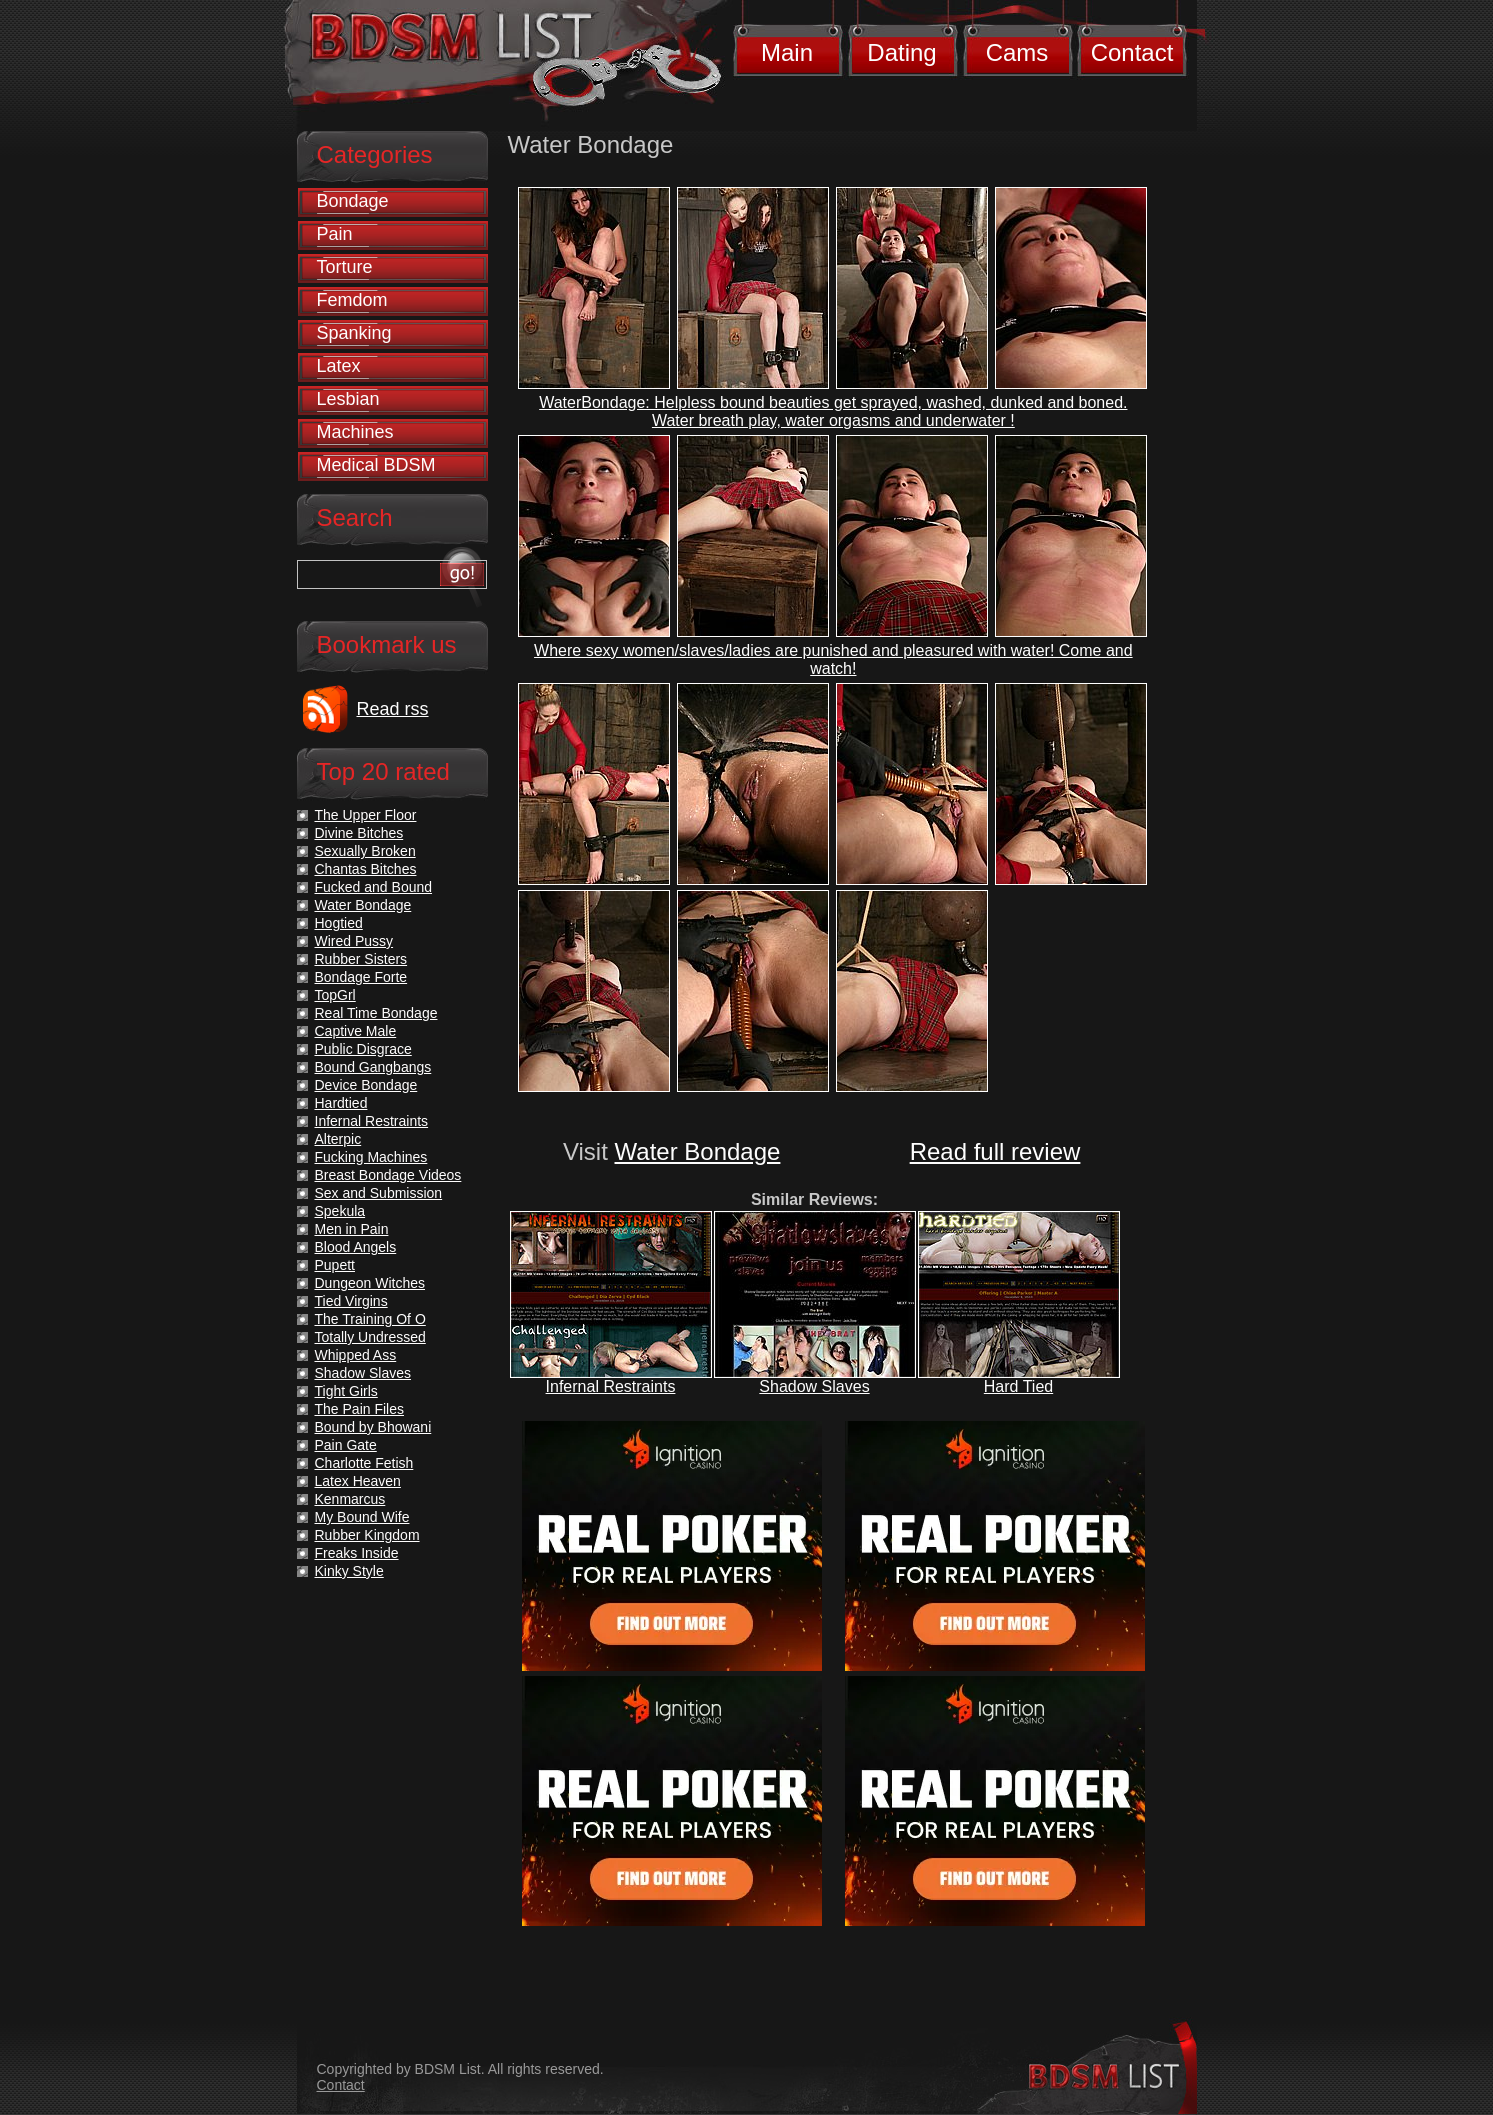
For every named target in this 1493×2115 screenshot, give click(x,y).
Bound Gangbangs (373, 1067)
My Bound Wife (362, 1517)
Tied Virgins (351, 1301)
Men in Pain (352, 1229)
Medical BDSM (376, 465)
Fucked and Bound (374, 887)
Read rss (393, 709)
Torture (345, 267)
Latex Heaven (358, 1481)
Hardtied (341, 1103)
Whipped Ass (356, 1355)
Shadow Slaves (814, 1386)
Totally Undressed (370, 1337)
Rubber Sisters (361, 959)
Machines (355, 432)
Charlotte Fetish (364, 1463)
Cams (1017, 52)
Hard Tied (1018, 1386)
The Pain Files (359, 1409)
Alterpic (338, 1139)
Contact (1132, 52)
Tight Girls (346, 1391)
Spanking (354, 333)
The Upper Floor (366, 815)
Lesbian (348, 399)
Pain (335, 234)
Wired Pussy (354, 941)
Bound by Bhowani (373, 1427)
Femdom (352, 300)
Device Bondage (366, 1085)
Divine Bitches (359, 833)
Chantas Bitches (366, 869)
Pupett (335, 1265)
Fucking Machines (371, 1157)
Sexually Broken (365, 851)
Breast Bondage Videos (388, 1175)
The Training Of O (370, 1319)
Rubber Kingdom (367, 1535)
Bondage (353, 201)
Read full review (995, 1151)
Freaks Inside (357, 1553)
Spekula (340, 1211)
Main (787, 52)
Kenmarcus (350, 1499)
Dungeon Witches (370, 1283)
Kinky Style (349, 1571)
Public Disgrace (363, 1049)
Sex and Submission (379, 1193)
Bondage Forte (361, 977)
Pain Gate (346, 1445)
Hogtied (339, 923)
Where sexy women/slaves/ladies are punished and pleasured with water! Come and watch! (833, 659)
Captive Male (356, 1031)
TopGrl (335, 995)
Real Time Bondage (376, 1013)
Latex (339, 366)
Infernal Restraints (611, 1386)
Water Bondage (698, 1151)
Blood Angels (356, 1247)
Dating (901, 52)
